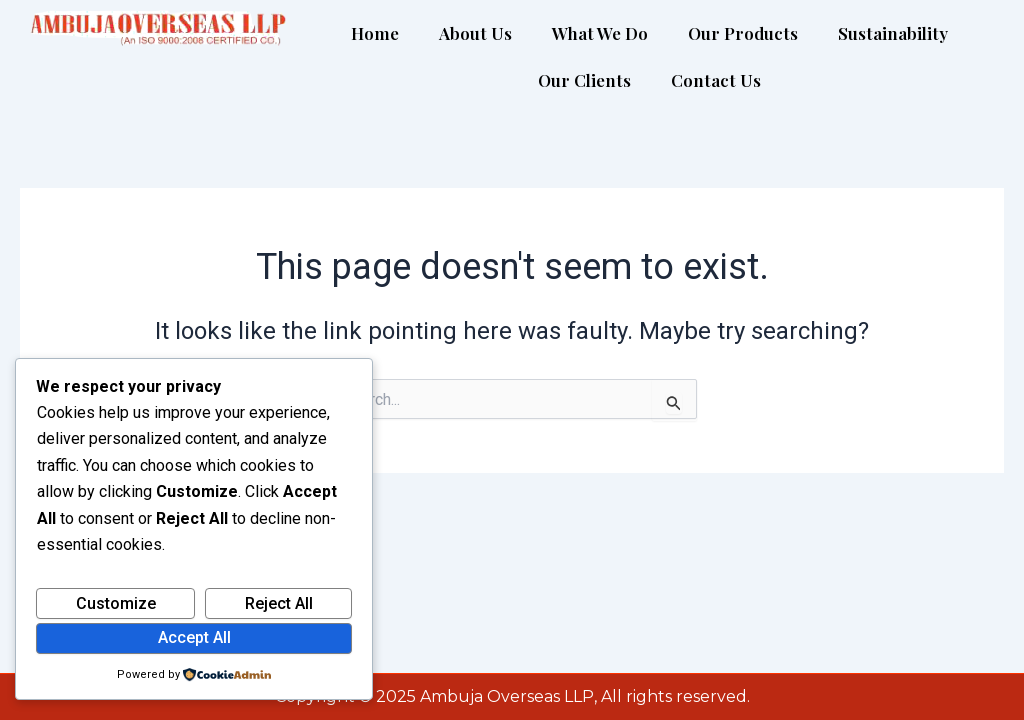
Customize (116, 603)
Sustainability (893, 33)
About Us (475, 33)
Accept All (194, 637)
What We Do (600, 33)
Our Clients (584, 80)
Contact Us (716, 80)
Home (375, 33)
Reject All (279, 603)
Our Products (743, 33)
